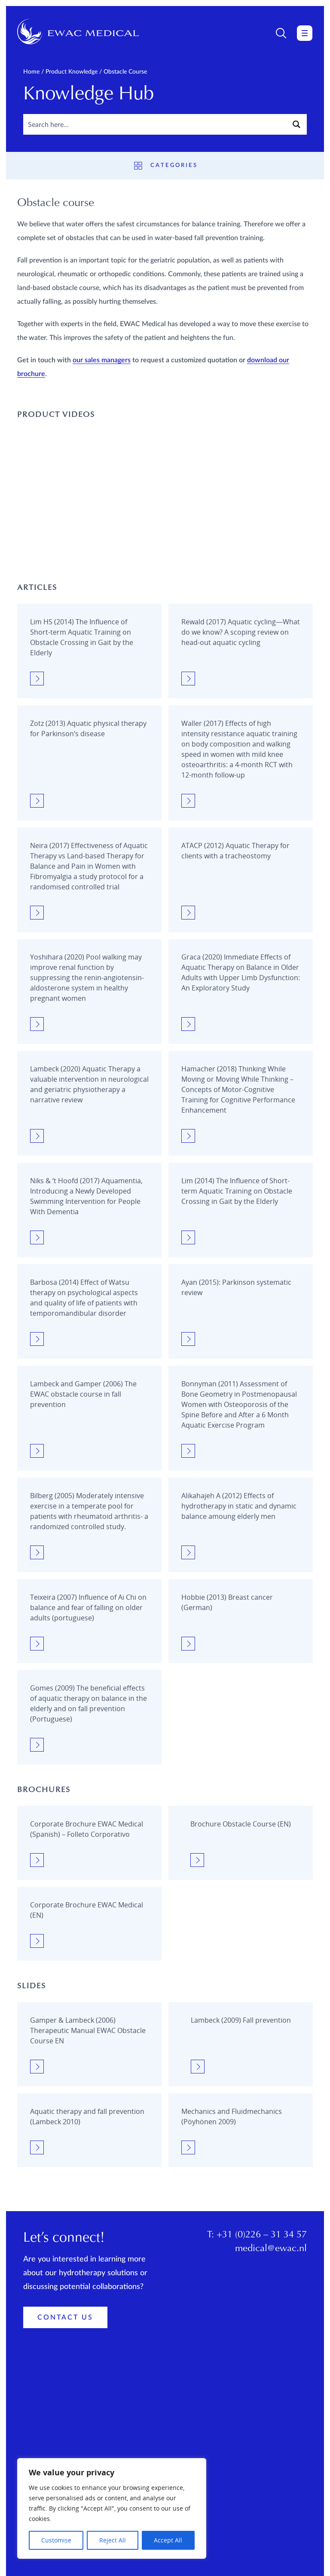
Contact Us (65, 2355)
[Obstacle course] (89, 652)
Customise (56, 2540)
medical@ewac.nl (271, 2286)
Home (31, 72)
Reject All (112, 2540)
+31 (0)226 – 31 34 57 (262, 2272)
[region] (111, 2508)
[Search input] (155, 124)
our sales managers (102, 360)
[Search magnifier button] (296, 124)
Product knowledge (72, 72)
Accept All (168, 2540)
